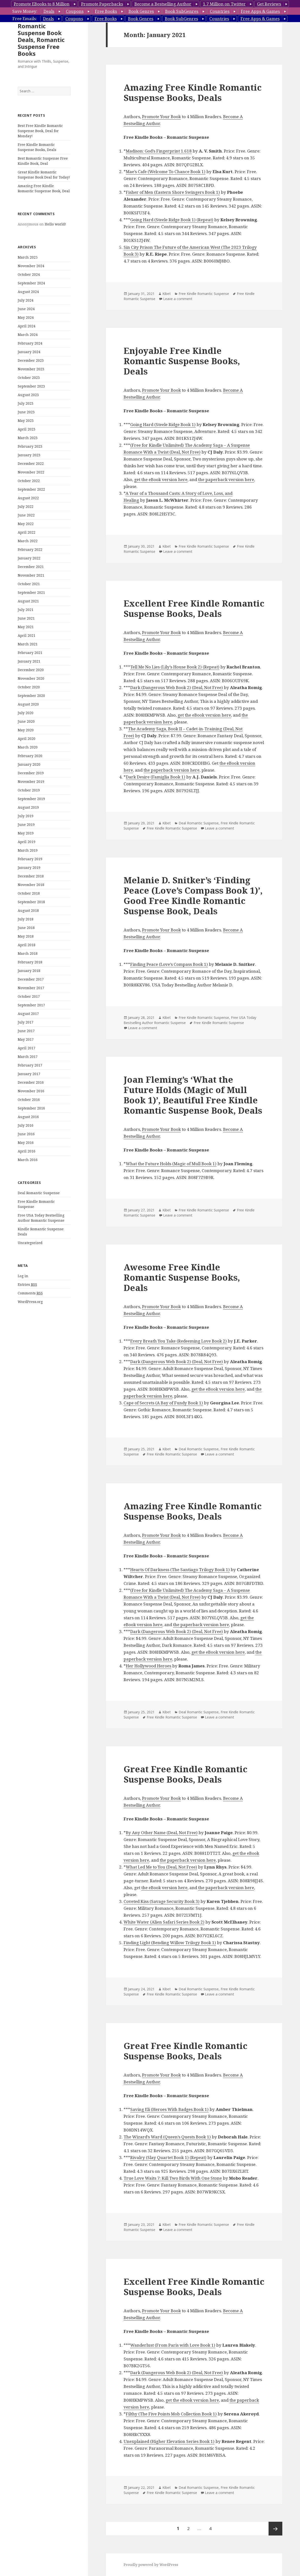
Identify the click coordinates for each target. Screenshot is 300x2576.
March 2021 (28, 644)
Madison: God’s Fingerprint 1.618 (159, 151)
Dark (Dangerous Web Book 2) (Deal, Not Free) (176, 687)
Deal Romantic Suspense (39, 1193)
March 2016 (28, 1159)
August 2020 (28, 704)
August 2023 (28, 394)
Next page (275, 2528)
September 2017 (31, 1005)
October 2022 (29, 480)
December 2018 (31, 876)
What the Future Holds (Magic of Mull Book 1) (171, 1163)
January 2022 (29, 558)
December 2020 (31, 669)
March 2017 (28, 1056)
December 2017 (31, 979)
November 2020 (31, 678)
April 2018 (26, 944)
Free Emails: (25, 18)
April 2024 (26, 326)
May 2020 (26, 730)
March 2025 (28, 257)
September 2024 (31, 283)
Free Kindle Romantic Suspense (204, 293)
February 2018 (30, 962)
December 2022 (31, 463)
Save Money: (24, 11)
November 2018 (31, 884)
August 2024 (28, 291)
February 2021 (30, 652)
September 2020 (31, 695)
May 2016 (26, 1142)
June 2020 (26, 721)
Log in (23, 1276)
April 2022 (26, 532)
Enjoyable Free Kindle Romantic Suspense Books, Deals (182, 361)
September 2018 (31, 902)
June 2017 (26, 1030)
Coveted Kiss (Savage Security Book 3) (162, 1901)
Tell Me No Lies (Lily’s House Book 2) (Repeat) (174, 667)
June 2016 (26, 1134)
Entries (27, 1284)
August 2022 (28, 498)
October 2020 (29, 687)
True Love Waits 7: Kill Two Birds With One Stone (173, 2178)
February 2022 (30, 549)
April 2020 (26, 738)
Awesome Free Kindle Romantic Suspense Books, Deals (182, 1277)
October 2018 (29, 893)
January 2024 (29, 351)
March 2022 (28, 541)
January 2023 (29, 455)
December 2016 (31, 1082)
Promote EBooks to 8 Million (42, 4)
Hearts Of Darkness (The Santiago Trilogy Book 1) (180, 1569)
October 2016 (29, 1099)
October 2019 (29, 790)
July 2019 (25, 816)
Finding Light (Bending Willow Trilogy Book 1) (170, 1942)
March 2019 (28, 850)
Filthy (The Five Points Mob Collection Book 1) (171, 2414)
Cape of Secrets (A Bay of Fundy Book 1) (163, 1403)
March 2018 (28, 953)
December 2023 (31, 360)
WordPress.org (30, 1301)
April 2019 (26, 841)
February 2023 (30, 446)
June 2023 (26, 412)
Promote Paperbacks (102, 4)
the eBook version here (164, 1887)
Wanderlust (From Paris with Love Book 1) (172, 2345)
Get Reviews (269, 4)
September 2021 (31, 592)
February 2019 (30, 859)
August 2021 (28, 601)
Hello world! (55, 224)
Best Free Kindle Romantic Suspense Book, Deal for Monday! (40, 130)
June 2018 (26, 927)
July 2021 (25, 609)
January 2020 (29, 764)
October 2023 (29, 377)
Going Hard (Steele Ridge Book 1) (163, 424)
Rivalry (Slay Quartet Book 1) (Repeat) (168, 2157)
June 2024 (26, 308)
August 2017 (28, 1013)
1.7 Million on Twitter (224, 4)
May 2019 (26, 833)
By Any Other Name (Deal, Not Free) (162, 1832)
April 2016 (26, 1151)
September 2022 (31, 489)
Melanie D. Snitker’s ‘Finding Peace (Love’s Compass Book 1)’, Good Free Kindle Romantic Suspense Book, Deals (193, 895)
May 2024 (26, 317)
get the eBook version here (160, 479)
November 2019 (31, 781)
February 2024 (30, 343)
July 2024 (25, 300)
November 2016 (31, 1091)
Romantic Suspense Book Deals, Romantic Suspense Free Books (41, 39)
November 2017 (31, 987)
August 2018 (28, 910)
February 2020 (30, 755)
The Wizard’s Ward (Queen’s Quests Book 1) (167, 2137)
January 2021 (29, 661)
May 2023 (26, 420)
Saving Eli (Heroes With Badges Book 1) (169, 2109)
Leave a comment (177, 298)
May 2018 (26, 936)
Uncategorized (30, 1242)
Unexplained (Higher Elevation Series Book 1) (169, 2441)
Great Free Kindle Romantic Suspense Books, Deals (185, 1774)
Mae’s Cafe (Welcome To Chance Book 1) (165, 171)
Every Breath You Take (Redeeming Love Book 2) (178, 1341)
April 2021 (26, 635)
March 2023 (28, 437)
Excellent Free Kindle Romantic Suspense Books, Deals (194, 608)
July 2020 (25, 712)
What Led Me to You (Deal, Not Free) (161, 1867)
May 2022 (26, 523)
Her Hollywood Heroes (148, 1666)
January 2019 (29, 867)
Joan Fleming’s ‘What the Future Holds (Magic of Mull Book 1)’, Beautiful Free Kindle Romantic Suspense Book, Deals (193, 1095)
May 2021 (26, 626)
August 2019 (28, 807)
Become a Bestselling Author (162, 4)
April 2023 (26, 429)
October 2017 (29, 996)
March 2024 (28, 334)
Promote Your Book (161, 116)
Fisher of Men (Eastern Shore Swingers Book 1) (173, 192)
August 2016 (28, 1116)
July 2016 (25, 1125)
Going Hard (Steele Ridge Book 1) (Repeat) (171, 219)
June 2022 (26, 515)
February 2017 (30, 1065)
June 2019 (26, 824)
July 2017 (25, 1022)
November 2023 (31, 369)
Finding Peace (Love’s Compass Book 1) (169, 964)
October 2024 (29, 274)
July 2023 (25, 403)
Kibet (166, 293)
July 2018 (25, 919)
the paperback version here (226, 479)
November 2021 (31, 575)
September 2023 (31, 386)
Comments (30, 1293)
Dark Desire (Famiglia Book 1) (155, 777)
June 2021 (26, 618)
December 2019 (31, 773)
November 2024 (31, 265)
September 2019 (31, 798)
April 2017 (26, 1048)
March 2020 (28, 747)
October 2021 (29, 584)
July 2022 (25, 506)
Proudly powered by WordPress (151, 2564)
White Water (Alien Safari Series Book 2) (164, 1922)
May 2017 (26, 1039)
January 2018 (29, 970)
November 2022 (31, 472)
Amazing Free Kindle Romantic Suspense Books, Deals (193, 92)
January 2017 (29, 1073)
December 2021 (31, 566)
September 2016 (31, 1108)
